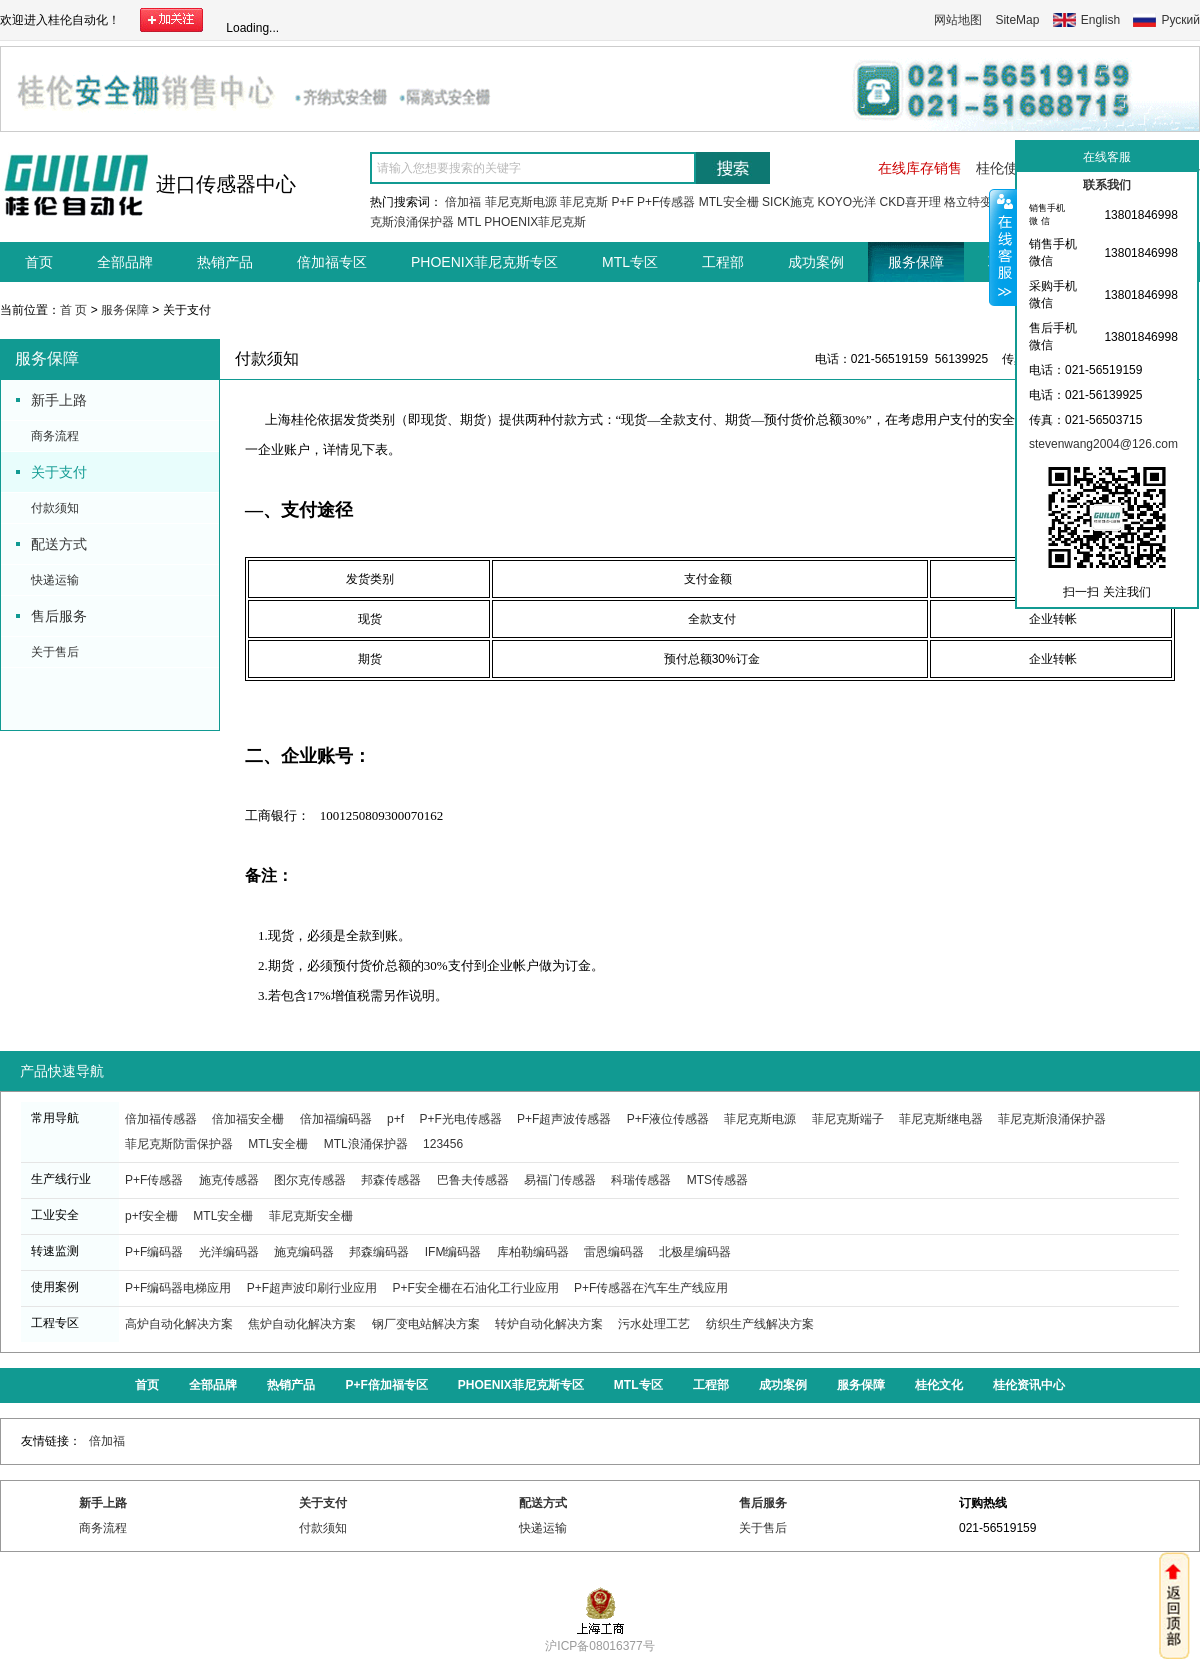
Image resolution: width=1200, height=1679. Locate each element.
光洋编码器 (229, 1252)
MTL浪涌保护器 (366, 1144)
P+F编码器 (154, 1252)
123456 (443, 1144)
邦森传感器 (391, 1180)
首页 (39, 262)
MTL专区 (630, 262)
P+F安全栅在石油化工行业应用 (475, 1288)
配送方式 (59, 544)
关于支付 (59, 472)
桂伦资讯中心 (1029, 1385)
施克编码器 (304, 1252)
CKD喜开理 (909, 202)
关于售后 (55, 652)
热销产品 (225, 262)
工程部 (723, 262)
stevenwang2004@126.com (1103, 444)
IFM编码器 (453, 1252)
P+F (622, 202)
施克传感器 (229, 1180)
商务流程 (55, 436)
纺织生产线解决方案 (760, 1324)
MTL (469, 222)
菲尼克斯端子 (848, 1119)
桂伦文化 (939, 1385)
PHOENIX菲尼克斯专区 (484, 262)
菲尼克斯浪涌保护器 (1052, 1119)
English (1100, 20)
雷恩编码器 (614, 1252)
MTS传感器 (717, 1180)
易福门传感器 (560, 1180)
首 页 (73, 310)
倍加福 (463, 202)
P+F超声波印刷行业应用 (312, 1288)
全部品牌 (125, 262)
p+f (395, 1119)
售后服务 (59, 616)
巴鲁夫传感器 (473, 1180)
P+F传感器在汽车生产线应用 (651, 1288)
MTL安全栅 (729, 202)
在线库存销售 (920, 168)
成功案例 (816, 262)
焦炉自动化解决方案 (302, 1324)
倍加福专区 (332, 262)
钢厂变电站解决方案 (426, 1324)
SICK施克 (788, 202)
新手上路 (59, 400)
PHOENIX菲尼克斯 (535, 222)
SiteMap (1017, 20)
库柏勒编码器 (533, 1252)
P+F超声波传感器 (564, 1119)
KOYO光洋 (846, 202)
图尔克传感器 (310, 1180)
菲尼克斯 (584, 202)
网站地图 (958, 20)
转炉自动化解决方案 (549, 1324)
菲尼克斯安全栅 (311, 1216)
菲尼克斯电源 (521, 202)
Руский (1180, 20)
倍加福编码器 (336, 1119)
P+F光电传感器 (460, 1119)
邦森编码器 (379, 1252)
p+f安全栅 (151, 1216)
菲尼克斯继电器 (941, 1119)
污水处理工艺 (654, 1324)
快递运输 (55, 580)
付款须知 (55, 508)
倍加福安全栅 (248, 1119)
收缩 (1003, 247)
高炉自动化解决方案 (179, 1324)
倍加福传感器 (161, 1119)
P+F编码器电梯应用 (178, 1288)
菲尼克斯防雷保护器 (179, 1144)
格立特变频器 (980, 202)
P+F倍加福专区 (386, 1385)
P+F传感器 (666, 202)
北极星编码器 (695, 1252)
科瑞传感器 (641, 1180)
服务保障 (916, 262)
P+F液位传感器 (668, 1119)
